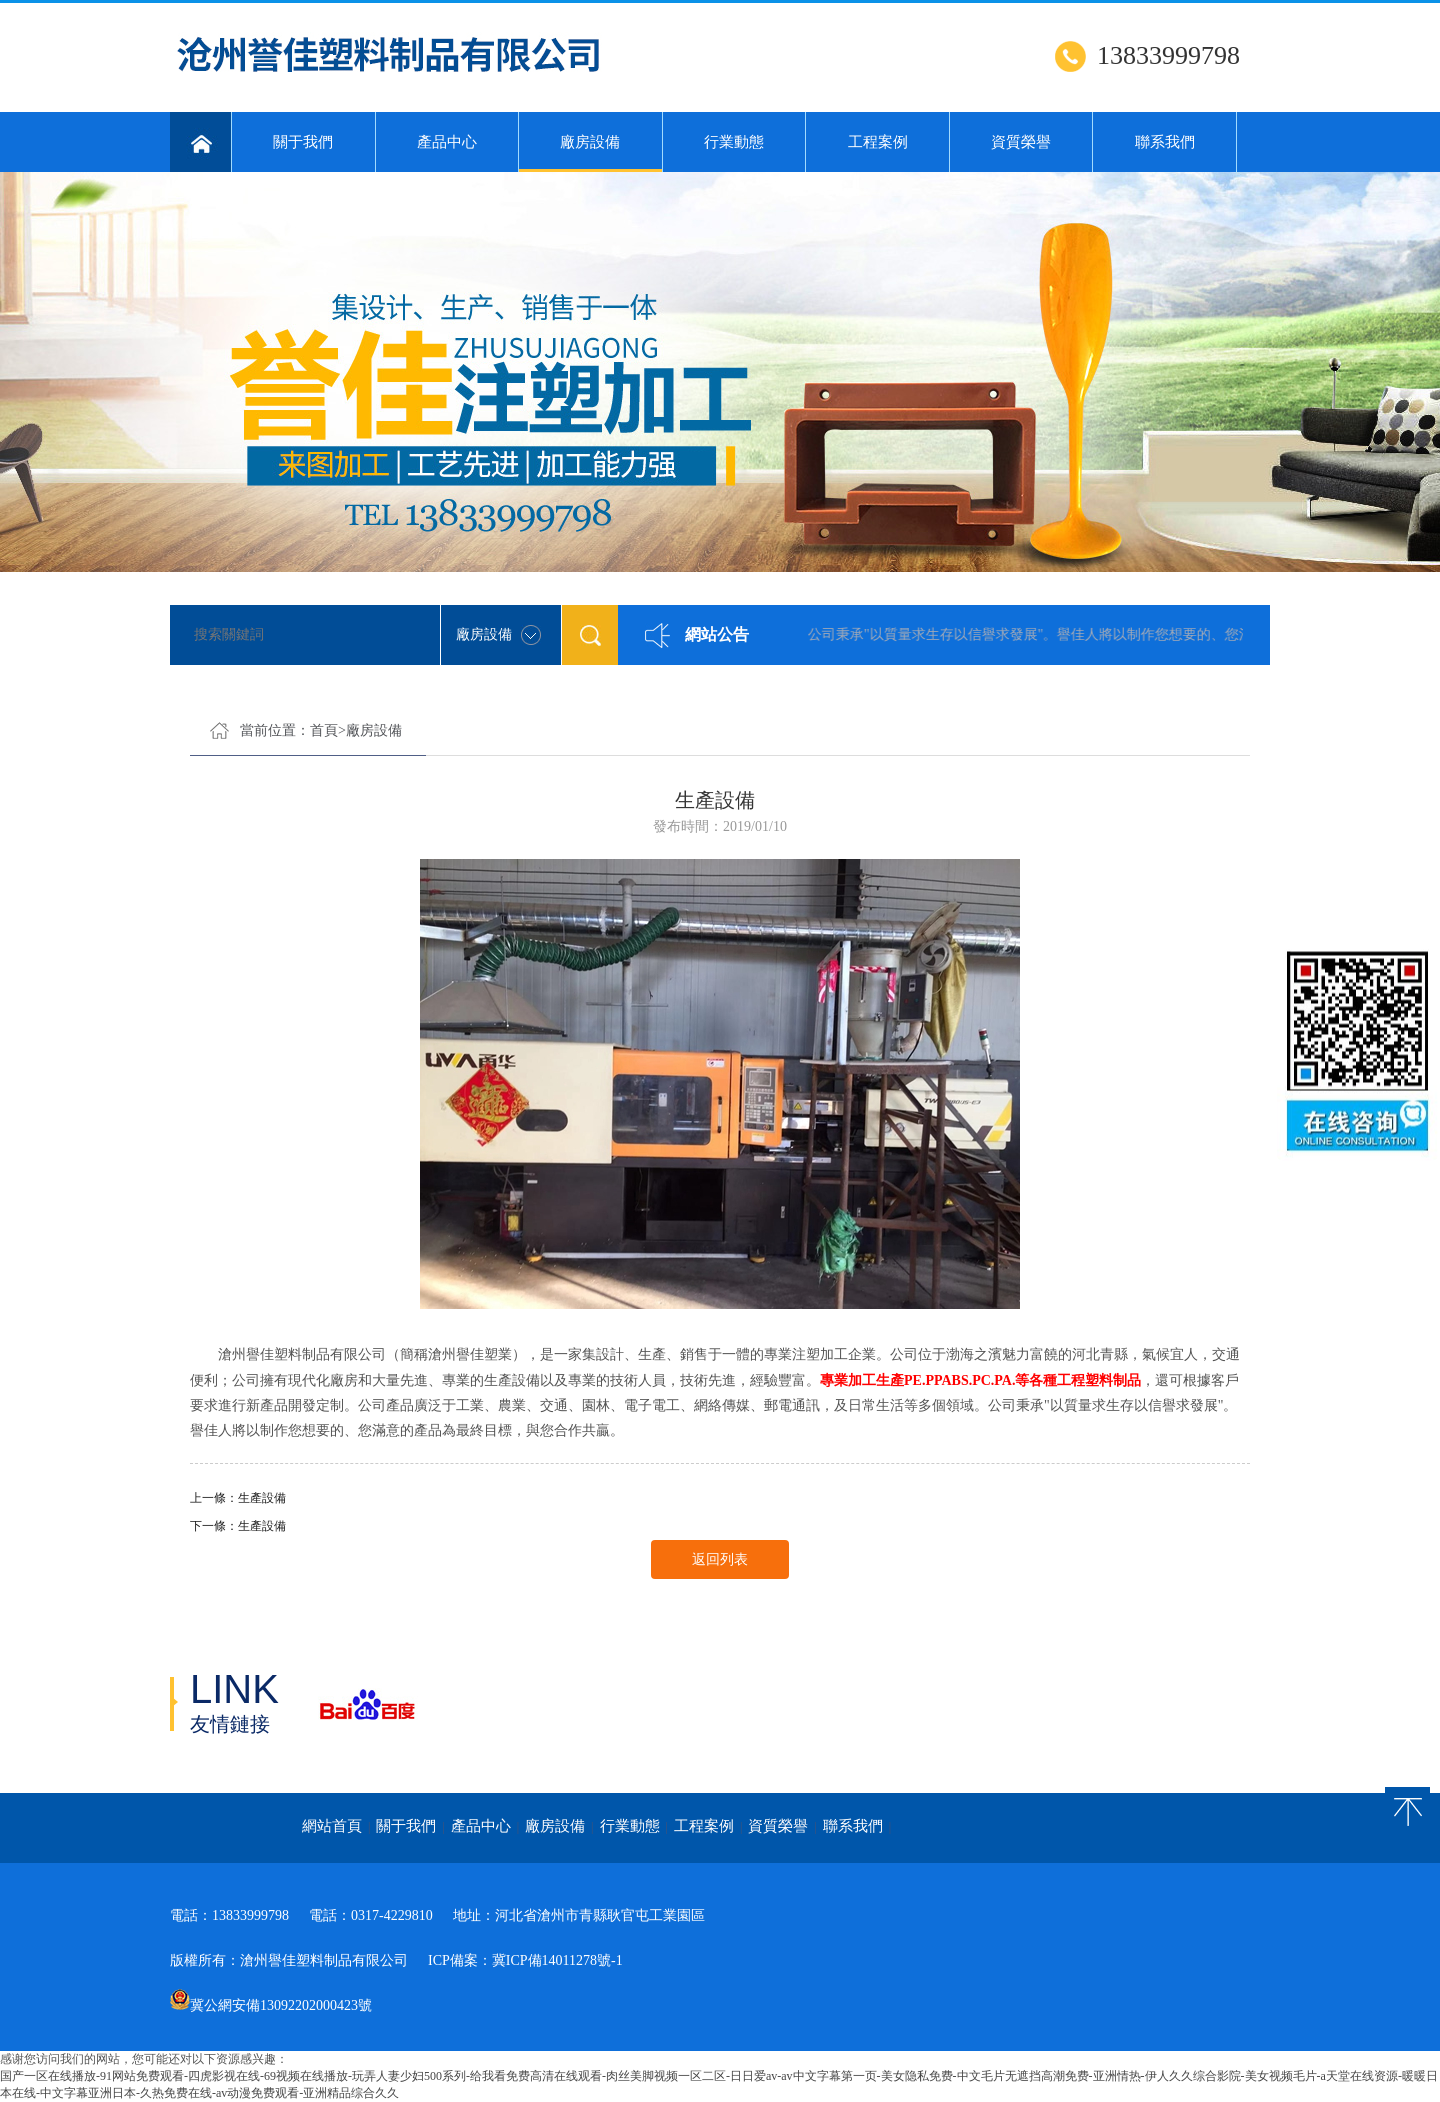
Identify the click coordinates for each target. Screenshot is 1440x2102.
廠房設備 (590, 153)
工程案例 (878, 142)
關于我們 (303, 142)
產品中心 (447, 142)
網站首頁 (332, 1826)
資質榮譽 (1021, 142)
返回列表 (720, 1559)
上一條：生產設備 (238, 1498)
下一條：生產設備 (238, 1526)
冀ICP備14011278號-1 (557, 1960)
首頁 (324, 730)
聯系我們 (1165, 142)
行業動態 (734, 142)
